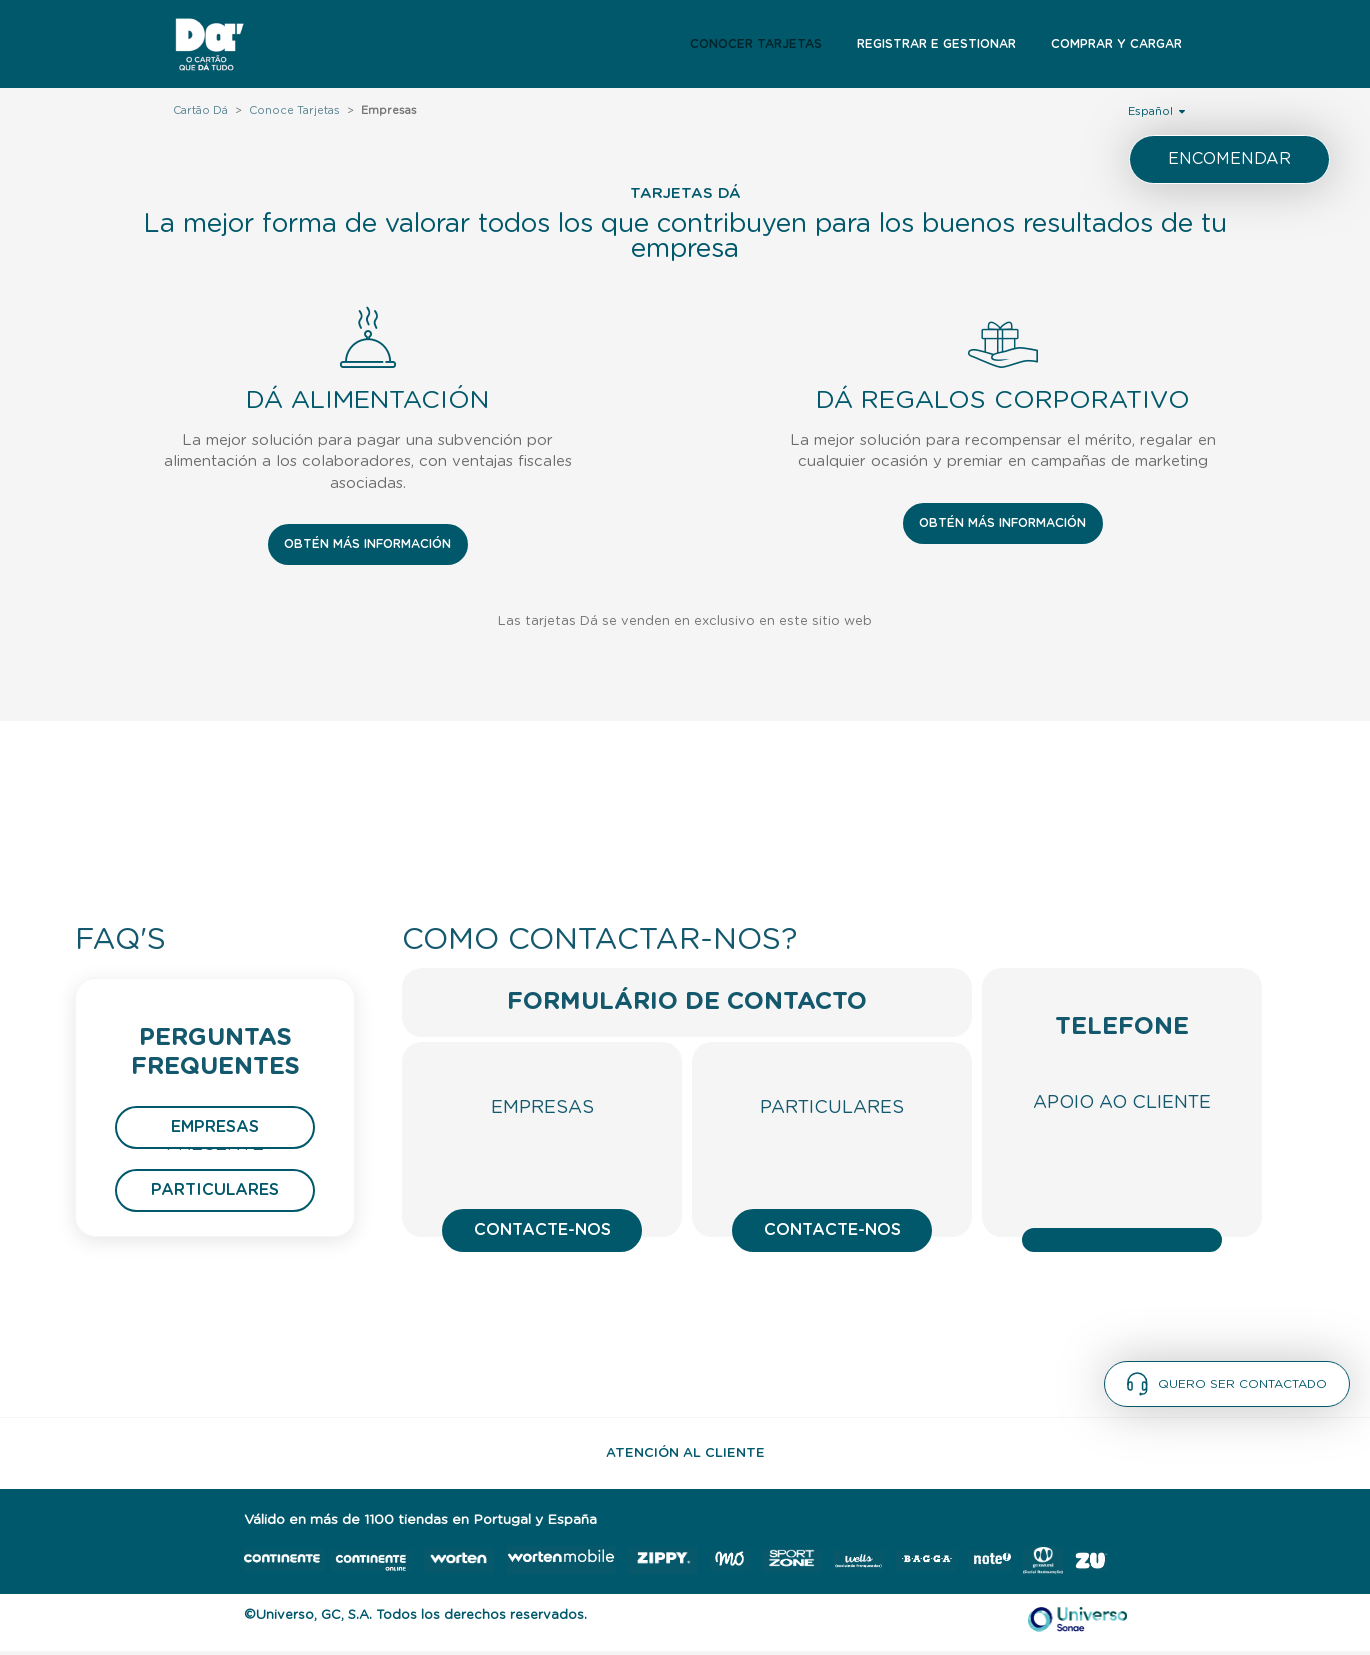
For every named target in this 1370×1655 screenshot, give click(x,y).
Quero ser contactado (1227, 1384)
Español (1156, 110)
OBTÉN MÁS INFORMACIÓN (367, 544)
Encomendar (1229, 159)
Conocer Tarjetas (756, 44)
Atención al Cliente (685, 1453)
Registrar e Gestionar (936, 44)
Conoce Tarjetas (294, 110)
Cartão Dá (200, 110)
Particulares (215, 1190)
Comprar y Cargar (1116, 44)
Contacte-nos (542, 1230)
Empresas (215, 1127)
